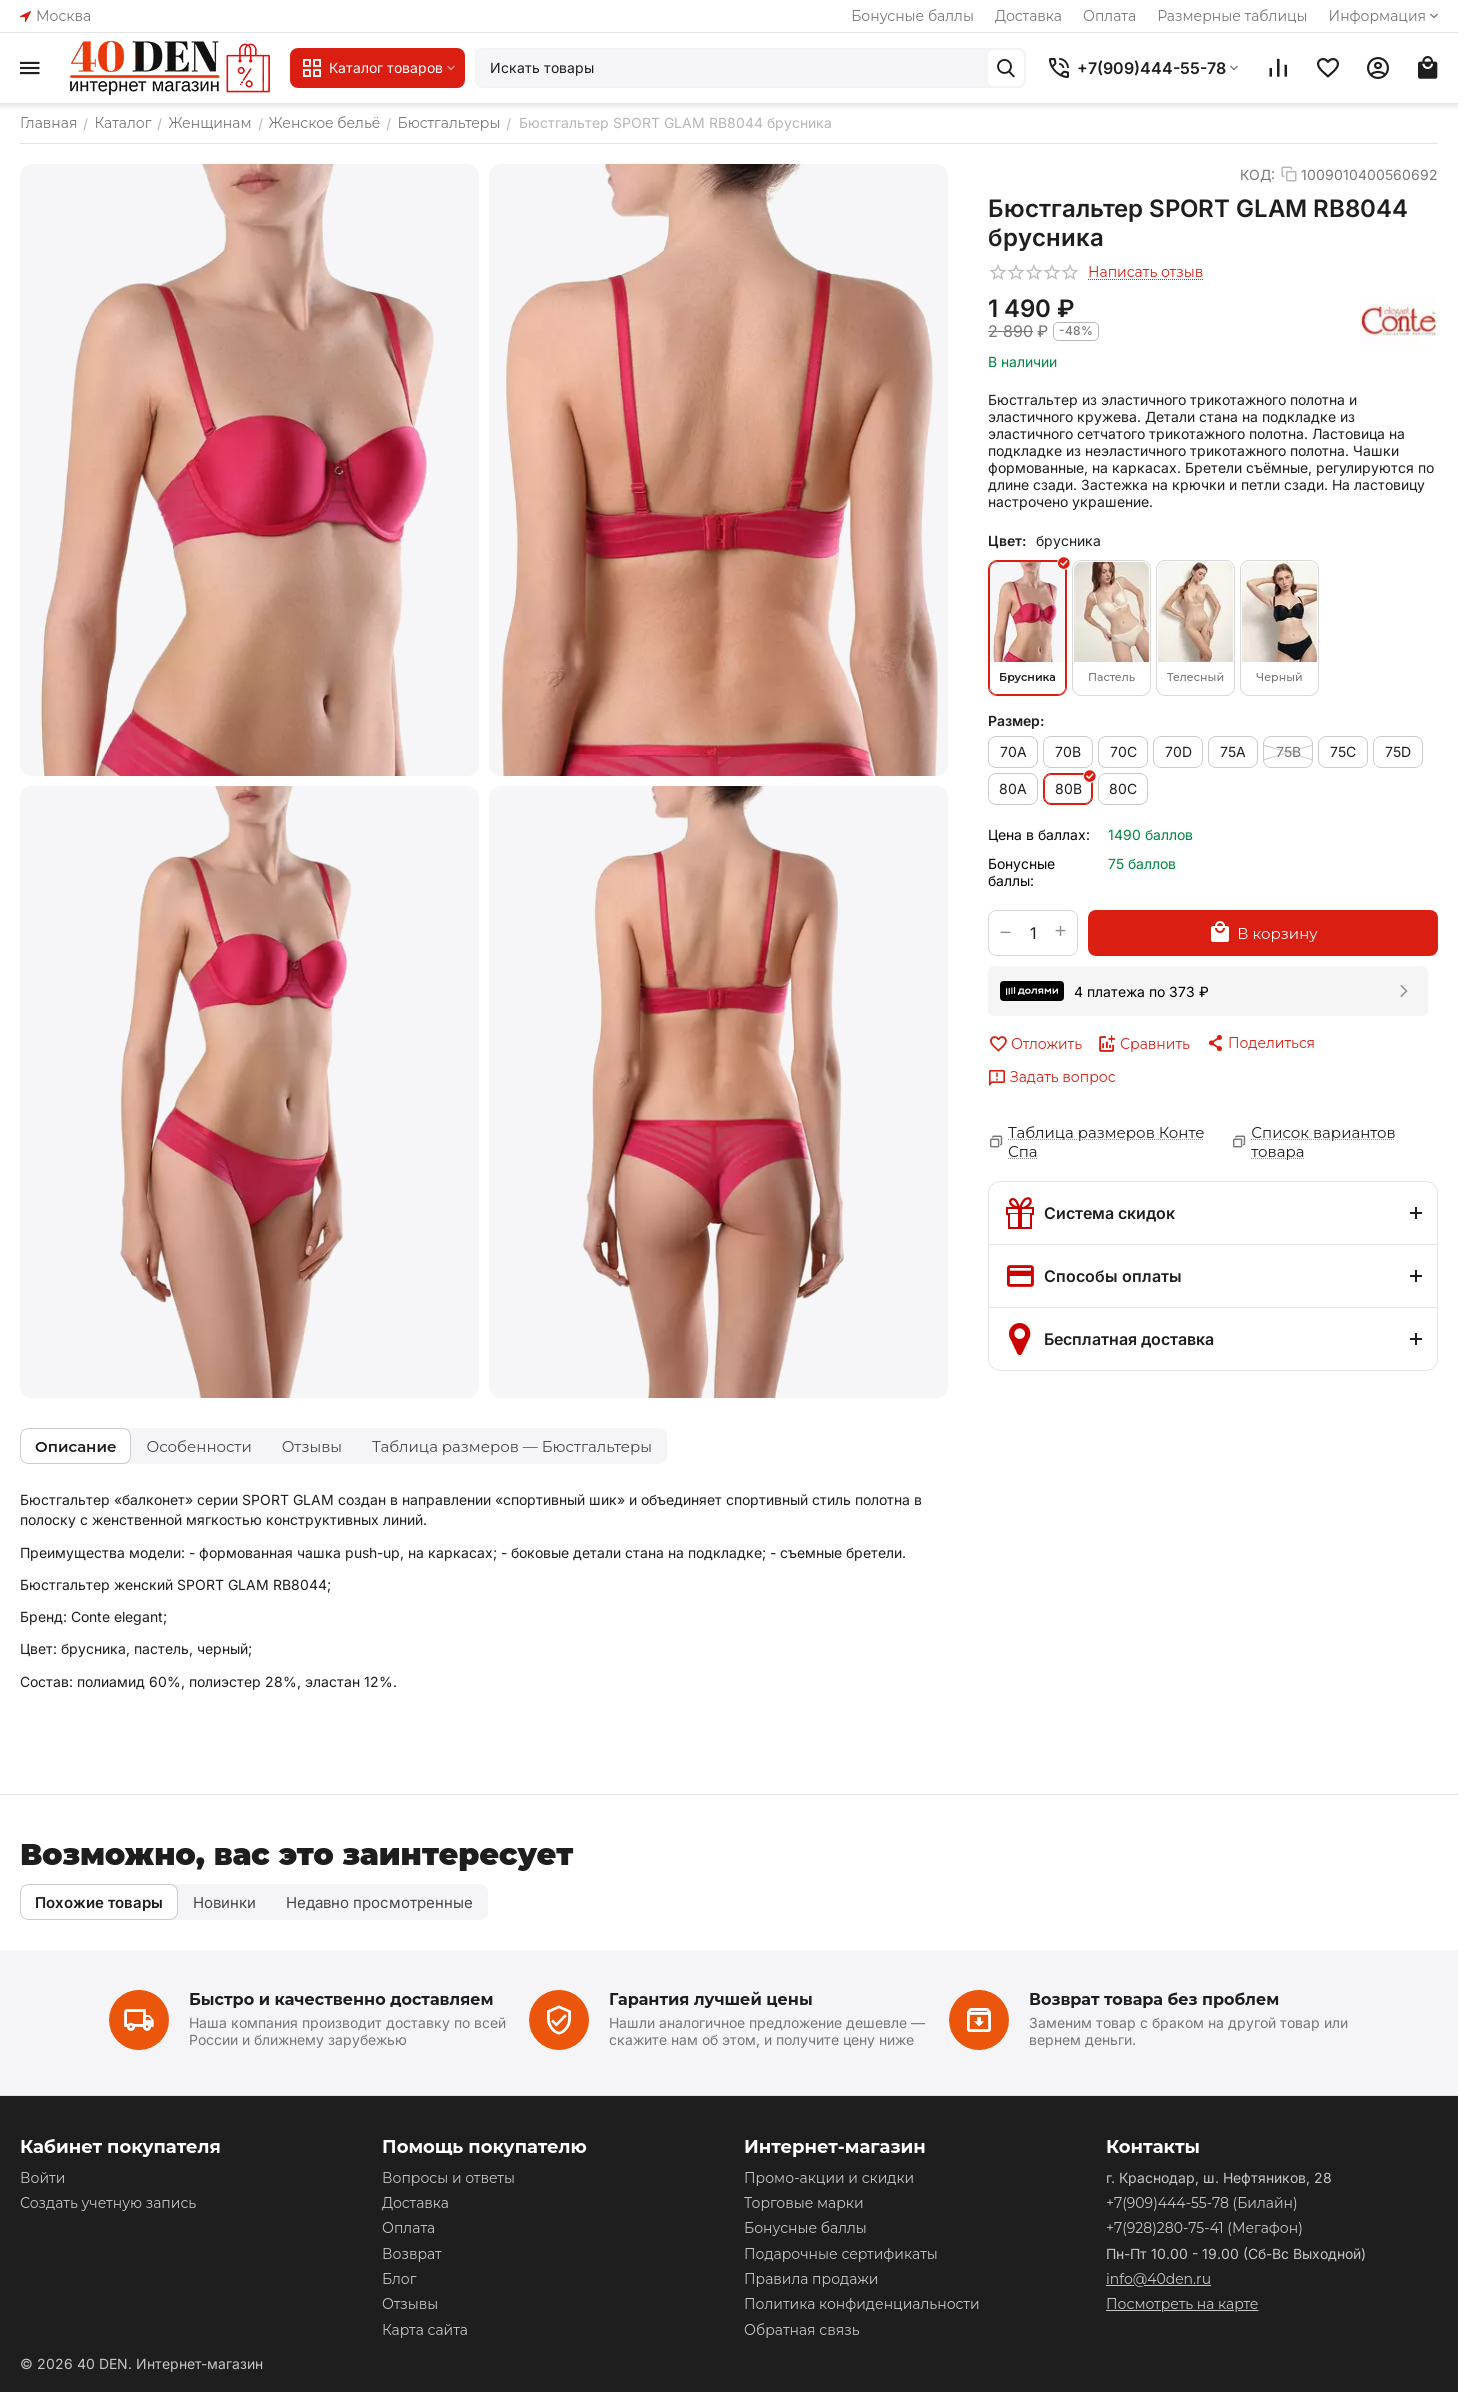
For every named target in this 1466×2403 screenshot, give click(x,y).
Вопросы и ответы (448, 2178)
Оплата (1109, 16)
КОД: (1257, 174)
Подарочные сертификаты (841, 2254)
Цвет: (1007, 540)
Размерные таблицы (1232, 16)
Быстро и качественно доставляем (341, 1999)
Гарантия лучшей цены (711, 1999)
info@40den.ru (1158, 2279)
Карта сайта (425, 2330)
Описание (75, 1446)
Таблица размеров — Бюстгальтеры (512, 1446)
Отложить (1035, 1044)
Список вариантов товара (1323, 1142)
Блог (399, 2279)
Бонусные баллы (912, 16)
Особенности (198, 1446)
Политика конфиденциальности (862, 2304)
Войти (42, 2178)
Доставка (1028, 16)
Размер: (1016, 720)
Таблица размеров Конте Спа (1106, 1142)
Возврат (412, 2254)
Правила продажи (811, 2279)
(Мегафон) (1204, 2228)
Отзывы (312, 1446)
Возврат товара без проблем (1154, 1999)
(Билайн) (1202, 2203)
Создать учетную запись (108, 2203)
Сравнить (1143, 1044)
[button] (1260, 1043)
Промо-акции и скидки (829, 2178)
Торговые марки (804, 2203)
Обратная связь (801, 2330)
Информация (1385, 16)
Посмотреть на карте (1182, 2304)
